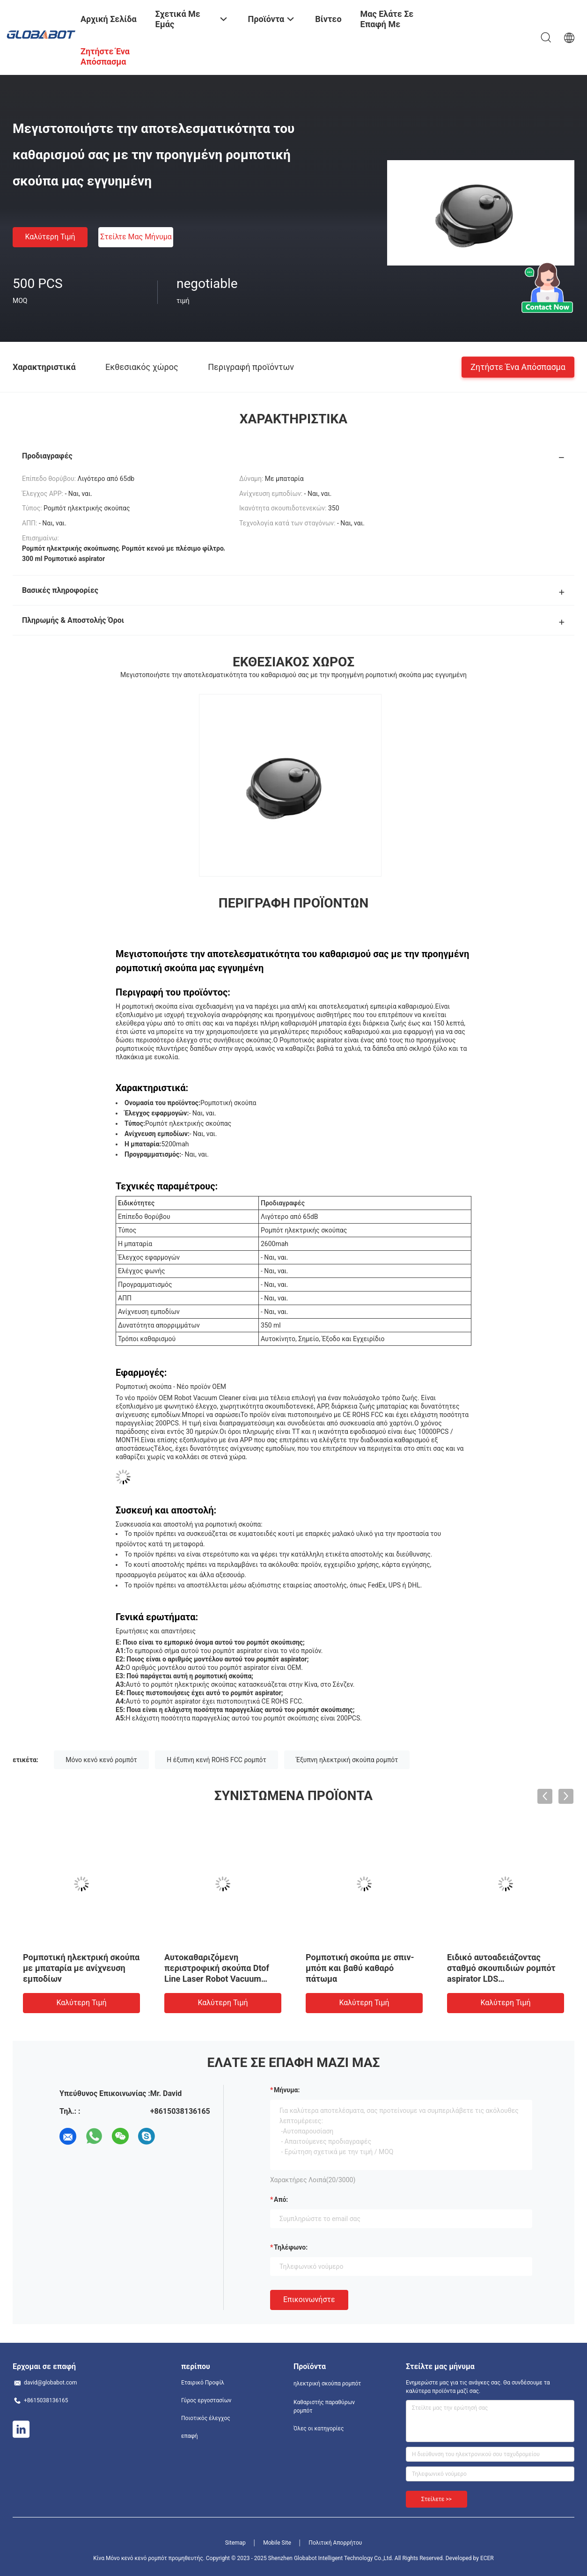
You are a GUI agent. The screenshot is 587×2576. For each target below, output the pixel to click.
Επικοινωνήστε (309, 2299)
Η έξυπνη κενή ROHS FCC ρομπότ (216, 1760)
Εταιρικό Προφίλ (202, 2382)
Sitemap (235, 2542)
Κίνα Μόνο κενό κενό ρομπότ (130, 2558)
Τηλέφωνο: (291, 2247)
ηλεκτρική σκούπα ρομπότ (327, 2383)
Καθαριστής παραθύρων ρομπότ (324, 2406)
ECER (487, 2558)
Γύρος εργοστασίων (206, 2400)
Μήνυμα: (287, 2090)
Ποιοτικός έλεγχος (205, 2418)
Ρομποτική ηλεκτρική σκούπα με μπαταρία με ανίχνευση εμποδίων (81, 1968)
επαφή (189, 2436)
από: (281, 2199)
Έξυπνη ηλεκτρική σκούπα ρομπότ (347, 1760)
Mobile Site (277, 2542)
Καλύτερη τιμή (50, 236)
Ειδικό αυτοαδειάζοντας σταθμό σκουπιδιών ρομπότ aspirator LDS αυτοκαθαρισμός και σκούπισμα (501, 1978)
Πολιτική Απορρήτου (335, 2542)
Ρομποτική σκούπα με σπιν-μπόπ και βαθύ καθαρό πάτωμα (360, 1968)
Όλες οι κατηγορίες (319, 2428)
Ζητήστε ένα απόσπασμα (517, 366)
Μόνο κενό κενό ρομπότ (101, 1760)
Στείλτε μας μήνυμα (136, 236)
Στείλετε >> (436, 2499)
